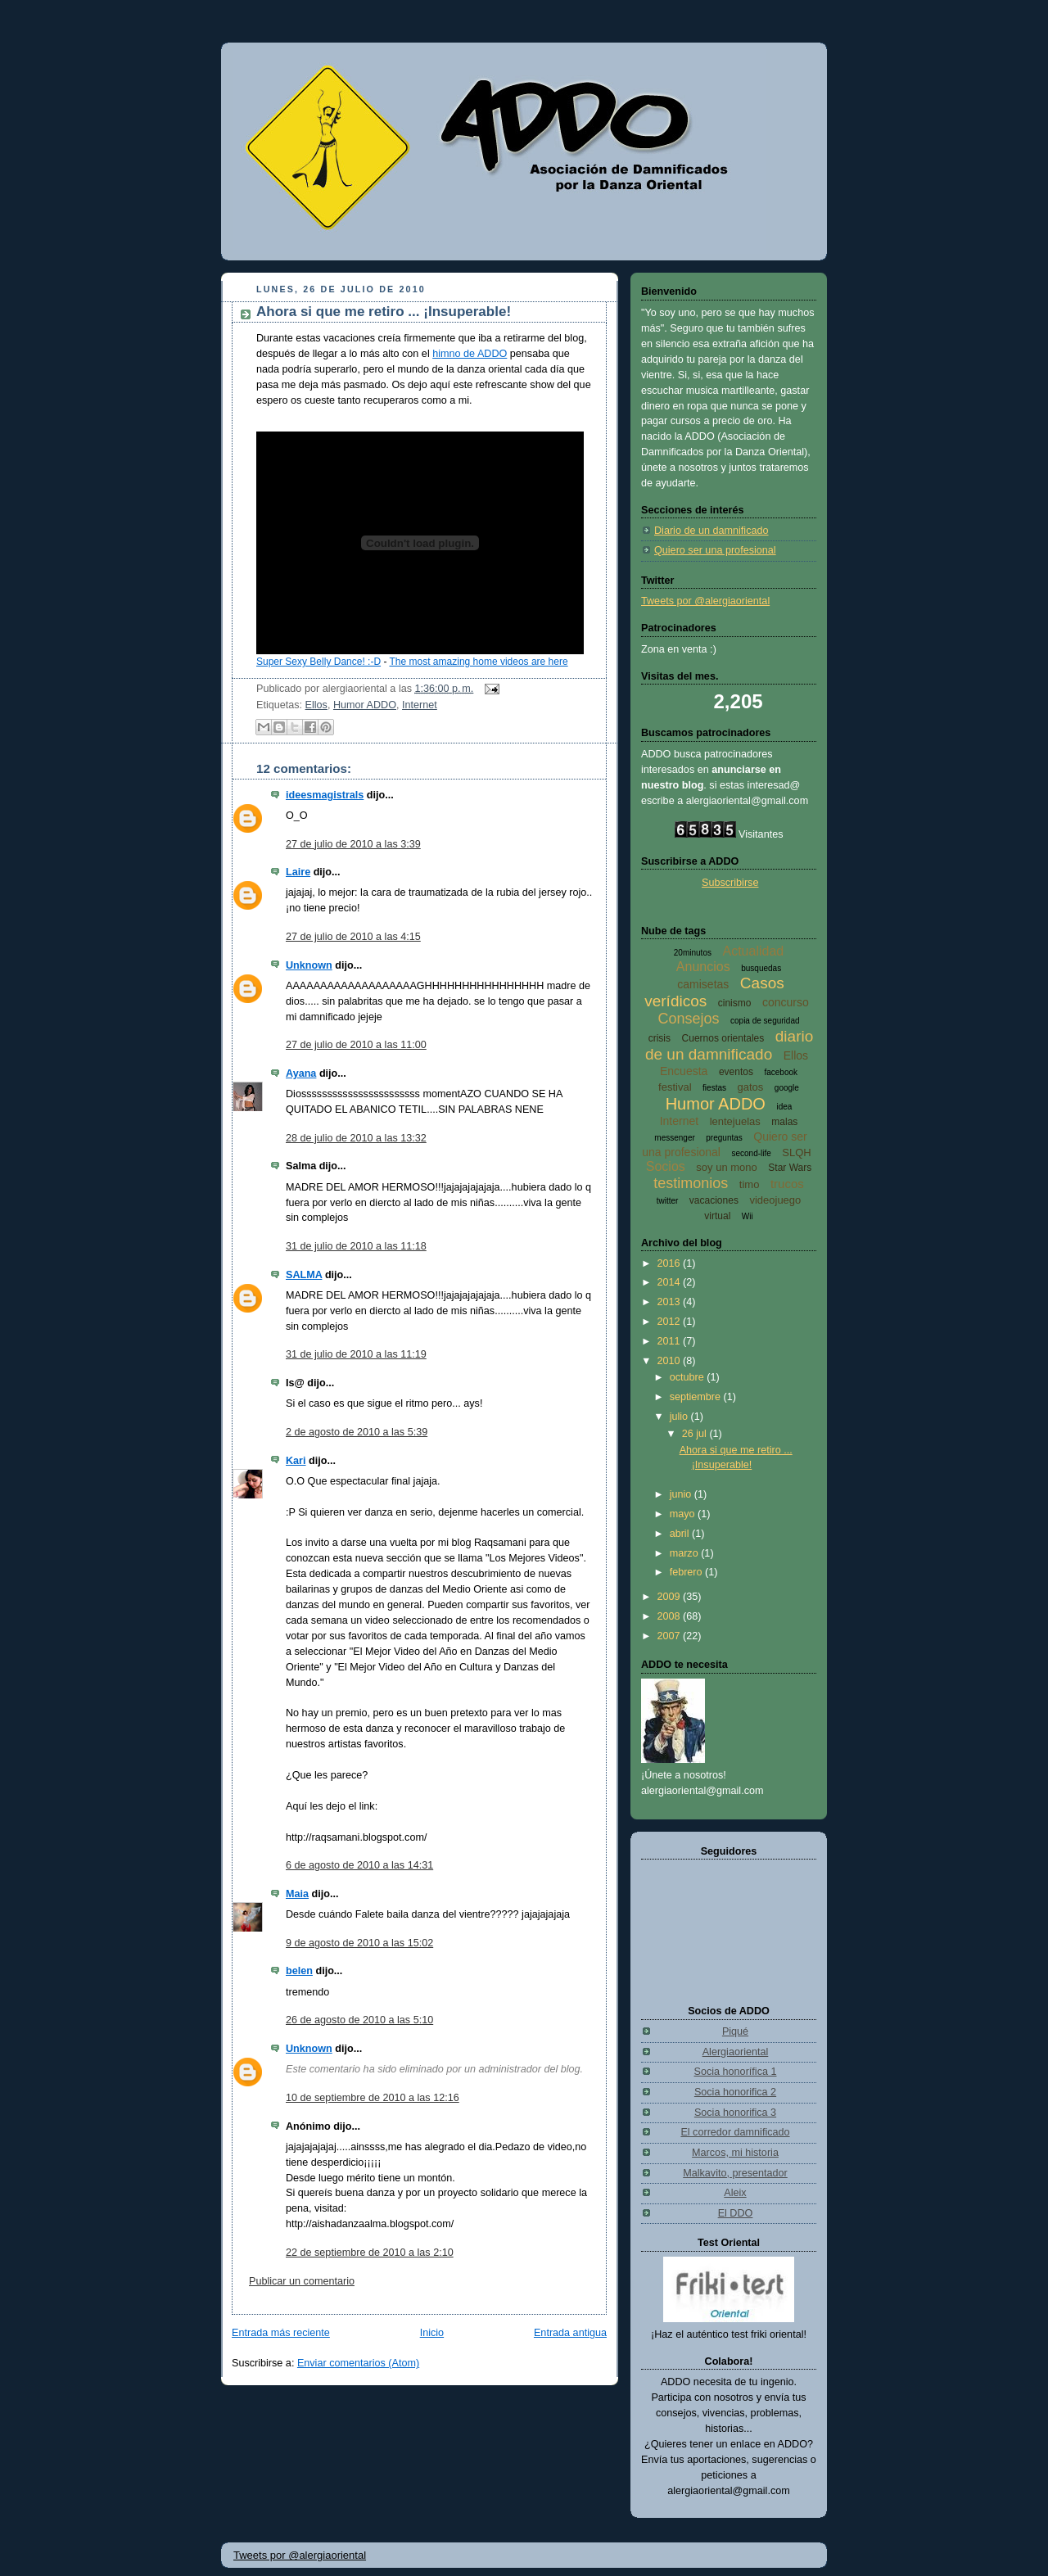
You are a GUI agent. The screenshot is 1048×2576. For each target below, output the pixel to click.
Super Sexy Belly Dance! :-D (318, 661)
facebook (780, 1072)
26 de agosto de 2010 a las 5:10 (359, 2020)
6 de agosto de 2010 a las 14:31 (359, 1865)
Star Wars (789, 1167)
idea (784, 1106)
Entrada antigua (570, 2333)
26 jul (696, 1433)
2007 (670, 1636)
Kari (296, 1461)
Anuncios (703, 967)
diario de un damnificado (729, 1045)
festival (674, 1087)
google (787, 1087)
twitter (668, 1200)
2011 (670, 1341)
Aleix (735, 2193)
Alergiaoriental (735, 2052)
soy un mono (726, 1167)
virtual (717, 1216)
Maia (297, 1894)
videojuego (775, 1200)
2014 (670, 1282)
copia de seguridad (765, 1020)
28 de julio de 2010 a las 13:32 (356, 1138)
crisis (659, 1038)
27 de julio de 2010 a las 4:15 (353, 936)
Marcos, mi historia (735, 2152)
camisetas (703, 984)
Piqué (735, 2031)
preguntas (724, 1137)
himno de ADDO (469, 353)
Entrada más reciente (281, 2333)
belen (299, 1971)
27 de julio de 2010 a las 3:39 (353, 844)
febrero (687, 1572)
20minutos (692, 952)
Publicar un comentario (302, 2281)
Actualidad (753, 951)
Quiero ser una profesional (715, 550)
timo (749, 1184)
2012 (670, 1321)
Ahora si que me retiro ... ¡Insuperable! (383, 311)
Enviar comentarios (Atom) (358, 2363)
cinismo (735, 1003)
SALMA (304, 1275)
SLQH (796, 1152)
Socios (665, 1166)
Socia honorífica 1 (735, 2071)
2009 (670, 1596)
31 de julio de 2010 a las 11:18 (356, 1246)
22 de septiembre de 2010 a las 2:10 (370, 2252)
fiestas (714, 1087)
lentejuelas (735, 1121)
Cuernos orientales (723, 1038)
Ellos (316, 705)
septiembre (697, 1397)
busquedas (761, 968)
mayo (684, 1514)
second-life (750, 1153)
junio (682, 1494)
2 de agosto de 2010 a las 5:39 (356, 1432)
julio (680, 1416)
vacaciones (714, 1200)
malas (784, 1122)
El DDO (735, 2213)
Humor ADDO (364, 705)
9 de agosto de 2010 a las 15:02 (359, 1943)
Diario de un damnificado (711, 530)
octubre (688, 1377)
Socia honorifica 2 (735, 2092)
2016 (670, 1263)
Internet (419, 705)
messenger (674, 1137)
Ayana (301, 1073)
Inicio (432, 2333)
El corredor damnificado (734, 2132)
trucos (787, 1184)
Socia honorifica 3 (735, 2112)
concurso (785, 1002)
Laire (298, 872)
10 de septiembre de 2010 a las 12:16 (372, 2098)
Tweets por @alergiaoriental (705, 601)
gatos (751, 1087)
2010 (670, 1361)
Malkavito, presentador (735, 2173)
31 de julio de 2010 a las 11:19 (356, 1354)
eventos (736, 1072)
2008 (670, 1616)
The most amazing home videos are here (479, 661)
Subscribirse (730, 882)
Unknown (309, 965)
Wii (747, 1216)
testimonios (690, 1183)
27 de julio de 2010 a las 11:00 (356, 1045)
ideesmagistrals (325, 795)
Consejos (688, 1018)
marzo (686, 1553)
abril (681, 1533)
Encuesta (683, 1071)
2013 (670, 1302)
